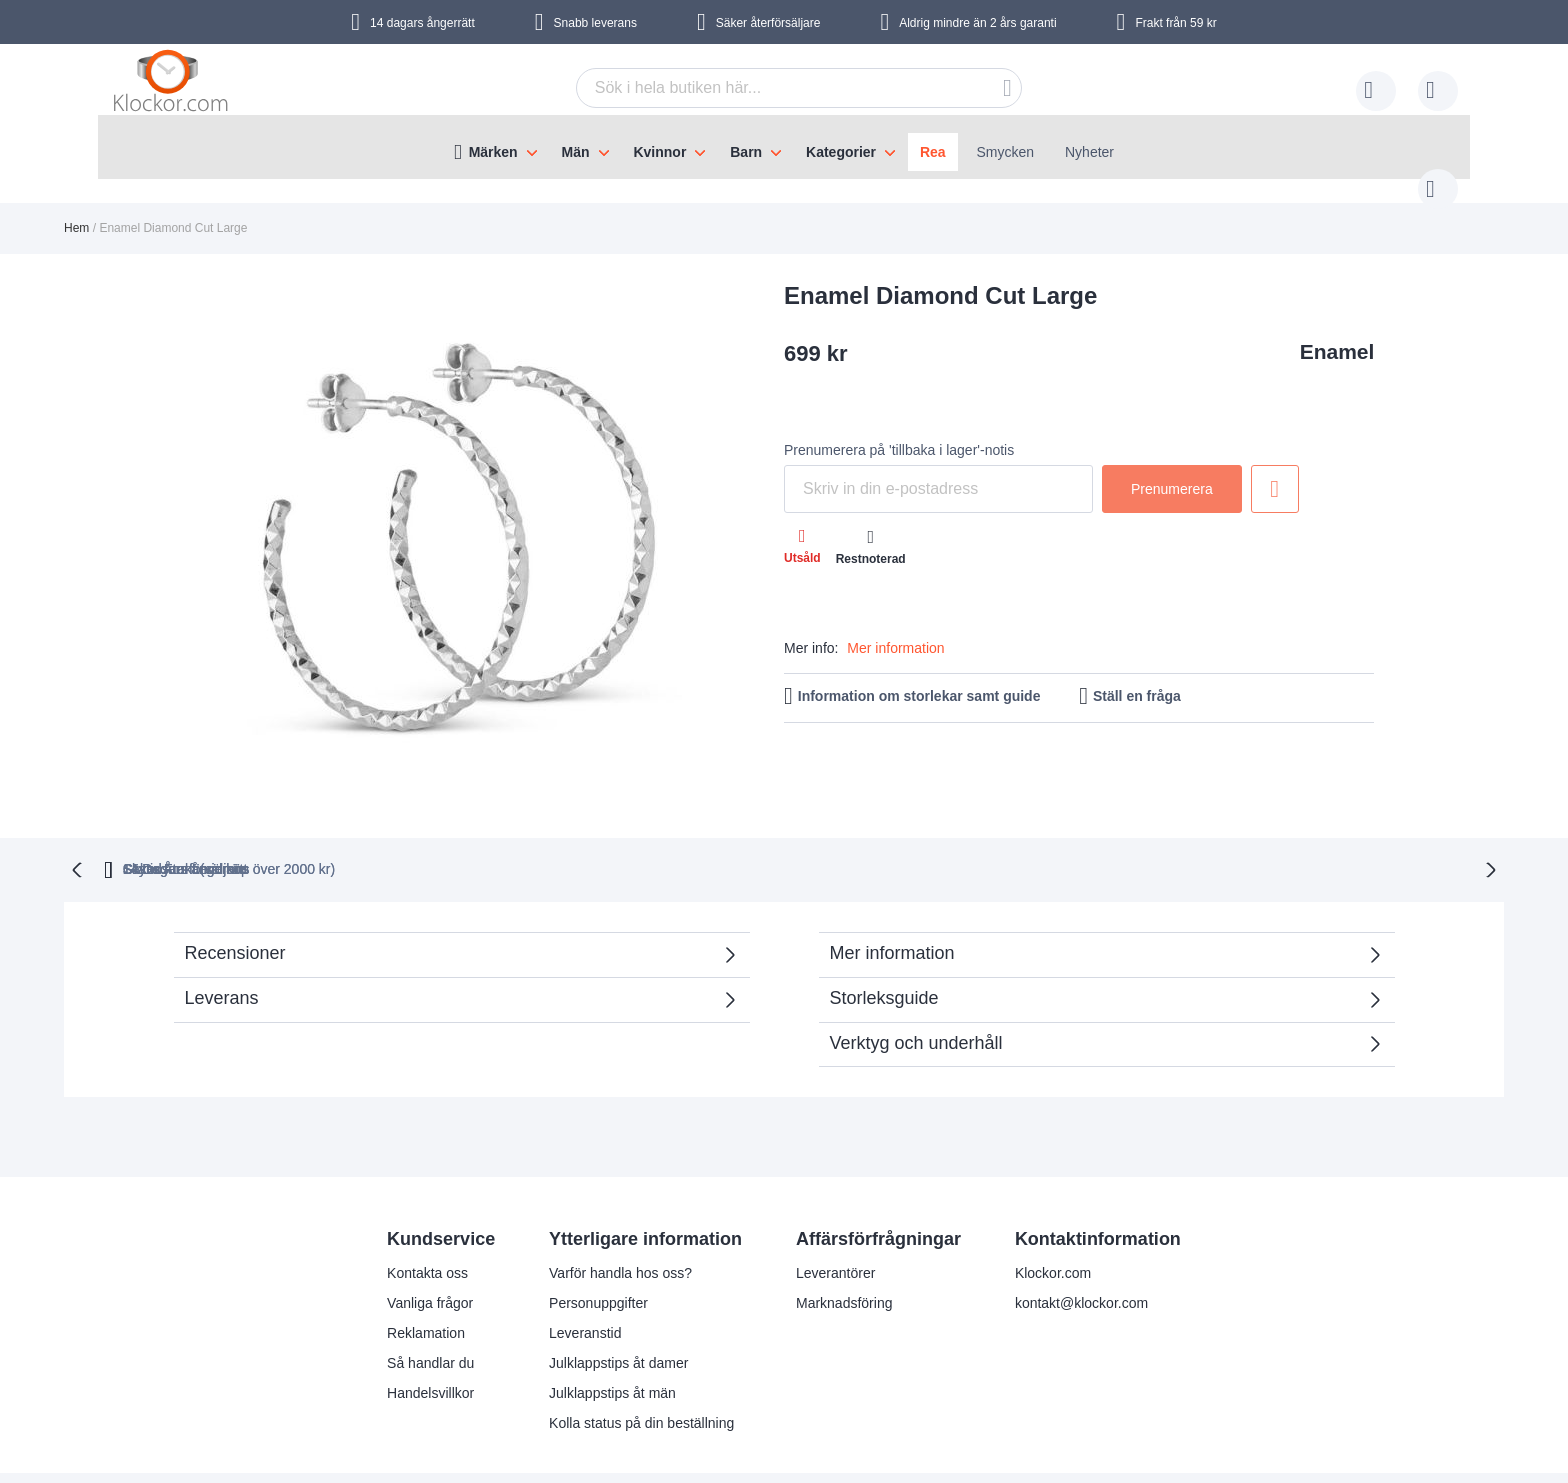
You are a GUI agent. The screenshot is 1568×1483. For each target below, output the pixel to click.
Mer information (895, 628)
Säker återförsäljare (768, 23)
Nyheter (1089, 152)
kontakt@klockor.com (1081, 1261)
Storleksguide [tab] (884, 956)
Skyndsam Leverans (737, 827)
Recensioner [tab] (451, 917)
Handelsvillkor (430, 1351)
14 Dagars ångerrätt (1139, 827)
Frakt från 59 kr (1175, 23)
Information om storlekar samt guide (919, 676)
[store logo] (174, 85)
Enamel (1337, 331)
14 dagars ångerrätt (422, 23)
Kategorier (841, 152)
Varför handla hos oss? (620, 1231)
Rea (933, 152)
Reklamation (426, 1291)
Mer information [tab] (892, 911)
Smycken (1006, 152)
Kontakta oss (427, 1231)
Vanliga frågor (430, 1261)
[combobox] (768, 88)
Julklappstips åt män (612, 1351)
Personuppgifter (598, 1261)
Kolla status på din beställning (641, 1381)
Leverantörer (835, 1231)
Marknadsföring (844, 1261)
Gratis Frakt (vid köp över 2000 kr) (491, 827)
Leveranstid (585, 1291)
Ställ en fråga (1137, 676)
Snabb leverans (595, 23)
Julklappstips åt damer (618, 1321)
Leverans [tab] (222, 956)
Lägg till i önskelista (1275, 469)
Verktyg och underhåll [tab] (916, 1001)
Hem (76, 208)
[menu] (784, 147)
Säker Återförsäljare (939, 827)
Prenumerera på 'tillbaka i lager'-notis (899, 430)
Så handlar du (430, 1321)
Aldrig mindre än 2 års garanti (977, 23)
